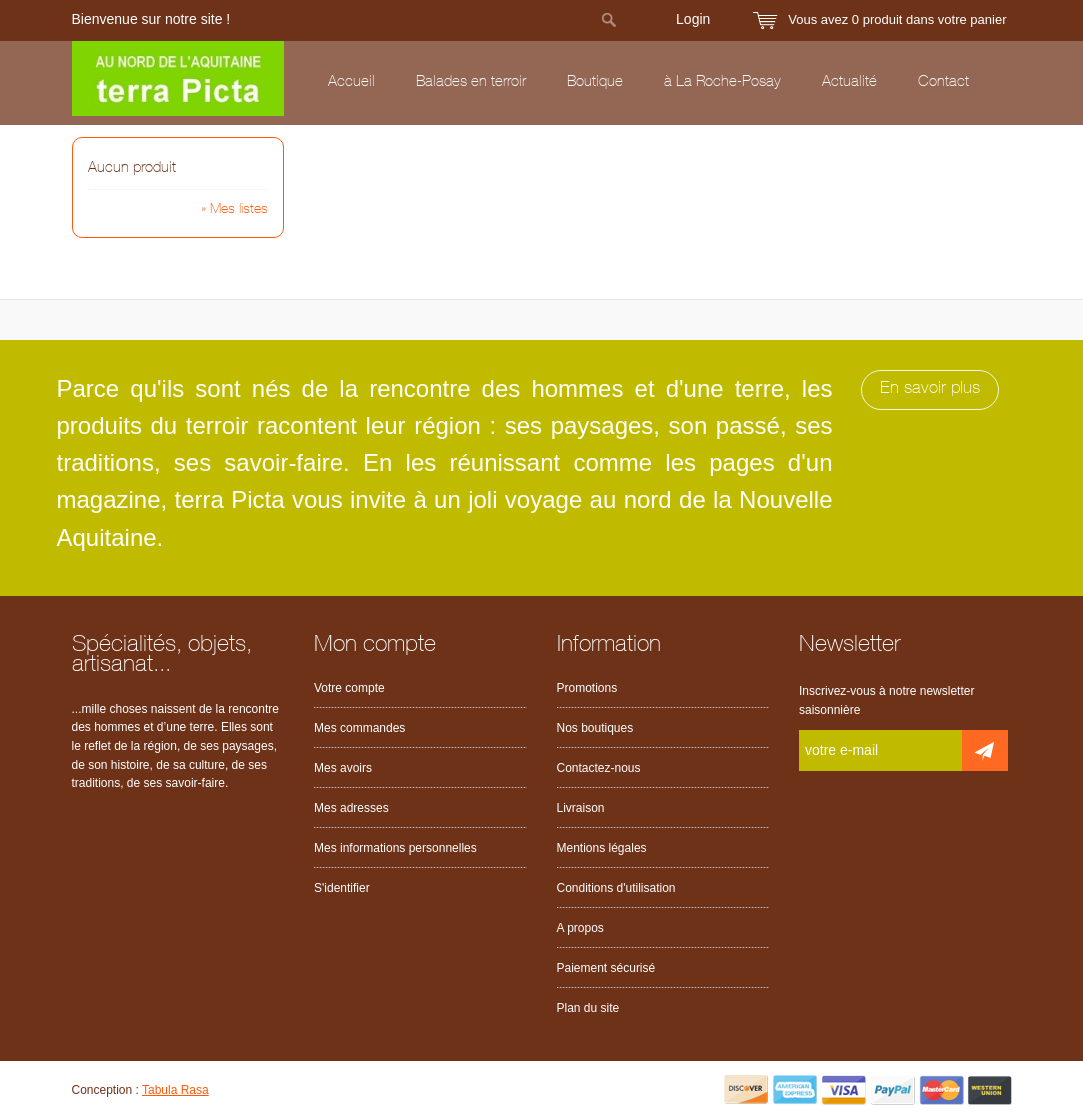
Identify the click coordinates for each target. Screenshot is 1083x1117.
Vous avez (897, 19)
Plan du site (588, 1008)
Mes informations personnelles (395, 848)
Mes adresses (351, 808)
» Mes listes (234, 210)
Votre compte (349, 688)
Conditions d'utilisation (616, 888)
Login (693, 19)
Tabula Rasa (175, 1090)
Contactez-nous (599, 768)
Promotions (587, 688)
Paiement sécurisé (606, 968)
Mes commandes (359, 728)
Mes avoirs (343, 768)
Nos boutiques (595, 728)
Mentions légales (602, 848)
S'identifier (342, 888)
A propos (580, 928)
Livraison (581, 808)
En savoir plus (930, 389)
